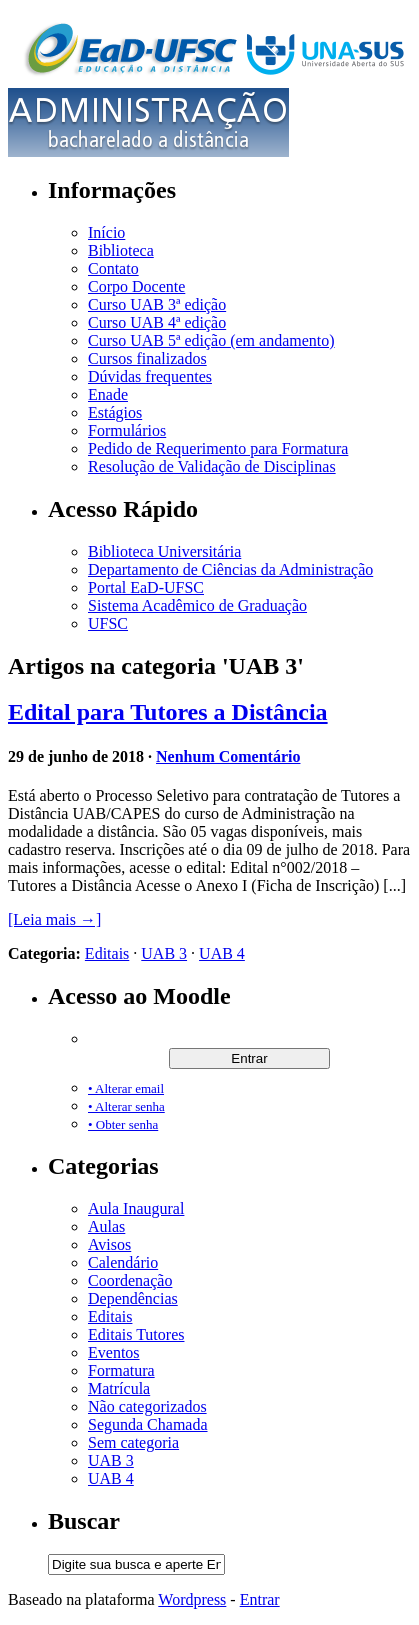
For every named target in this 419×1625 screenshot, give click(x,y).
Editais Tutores (136, 1334)
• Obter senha (123, 1124)
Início (106, 232)
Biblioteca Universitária (164, 551)
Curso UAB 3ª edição (157, 304)
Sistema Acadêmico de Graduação (197, 605)
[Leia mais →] (54, 919)
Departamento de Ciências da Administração (230, 569)
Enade (108, 394)
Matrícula (119, 1388)
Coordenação (130, 1280)
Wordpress (192, 1599)
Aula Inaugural (136, 1208)
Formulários (127, 430)
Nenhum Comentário (228, 756)
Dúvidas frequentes (150, 376)
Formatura (121, 1370)
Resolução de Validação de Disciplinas (212, 466)
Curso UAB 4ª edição (157, 322)
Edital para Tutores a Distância (168, 712)
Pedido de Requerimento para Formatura (218, 448)
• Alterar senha (126, 1106)
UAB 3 (164, 953)
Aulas (106, 1226)
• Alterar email (126, 1088)
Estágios (115, 412)
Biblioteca (121, 250)
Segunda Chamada (148, 1424)
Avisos (109, 1244)
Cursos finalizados (147, 358)
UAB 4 (222, 953)
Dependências (133, 1298)
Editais (107, 953)
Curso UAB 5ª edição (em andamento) (211, 340)
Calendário (123, 1262)
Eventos (114, 1352)
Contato (113, 268)
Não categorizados (147, 1406)
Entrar (260, 1599)
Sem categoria (133, 1442)
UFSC (108, 623)
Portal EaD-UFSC (146, 587)
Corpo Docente (136, 286)
